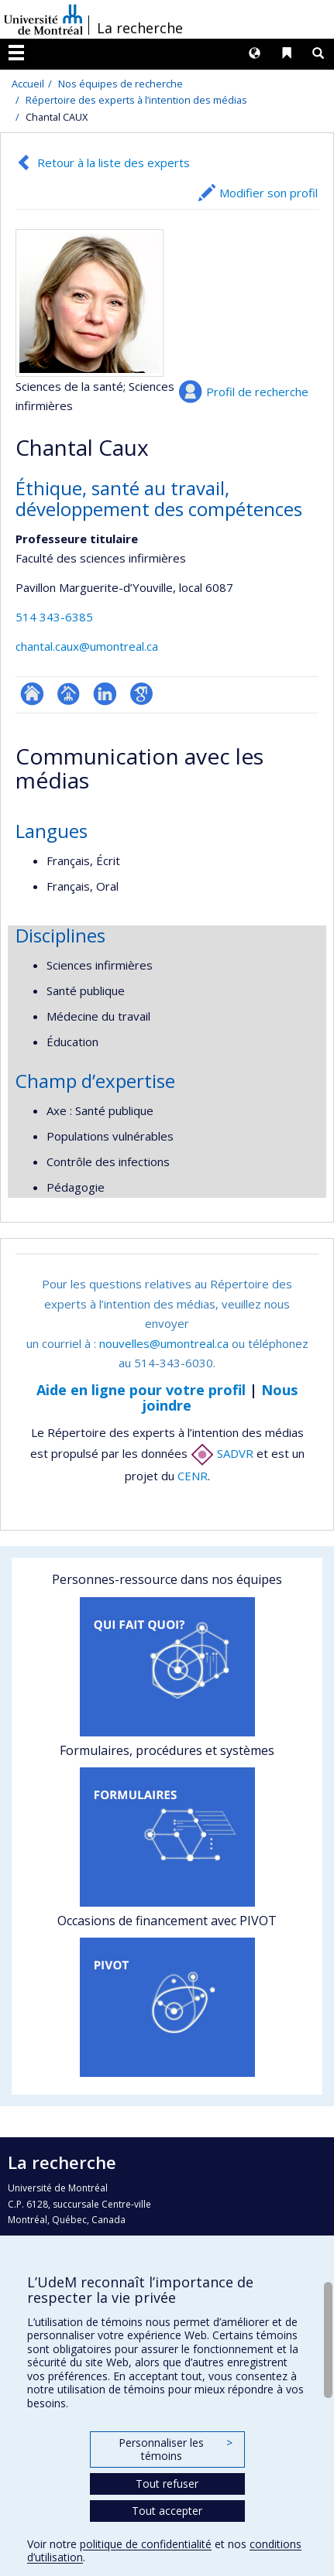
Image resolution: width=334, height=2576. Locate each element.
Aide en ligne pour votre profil (141, 1389)
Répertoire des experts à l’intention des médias (136, 100)
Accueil (28, 84)
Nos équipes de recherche (120, 84)
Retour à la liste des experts (113, 162)
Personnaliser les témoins (175, 2449)
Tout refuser (167, 2483)
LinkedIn (105, 694)
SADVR (222, 1453)
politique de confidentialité (146, 2544)
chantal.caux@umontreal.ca (86, 646)
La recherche (140, 28)
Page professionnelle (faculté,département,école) (69, 694)
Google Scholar (141, 694)
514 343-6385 (54, 616)
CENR (192, 1475)
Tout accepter (167, 2510)
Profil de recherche (257, 391)
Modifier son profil (268, 192)
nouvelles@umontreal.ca (164, 1343)
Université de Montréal (43, 19)
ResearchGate (32, 694)
